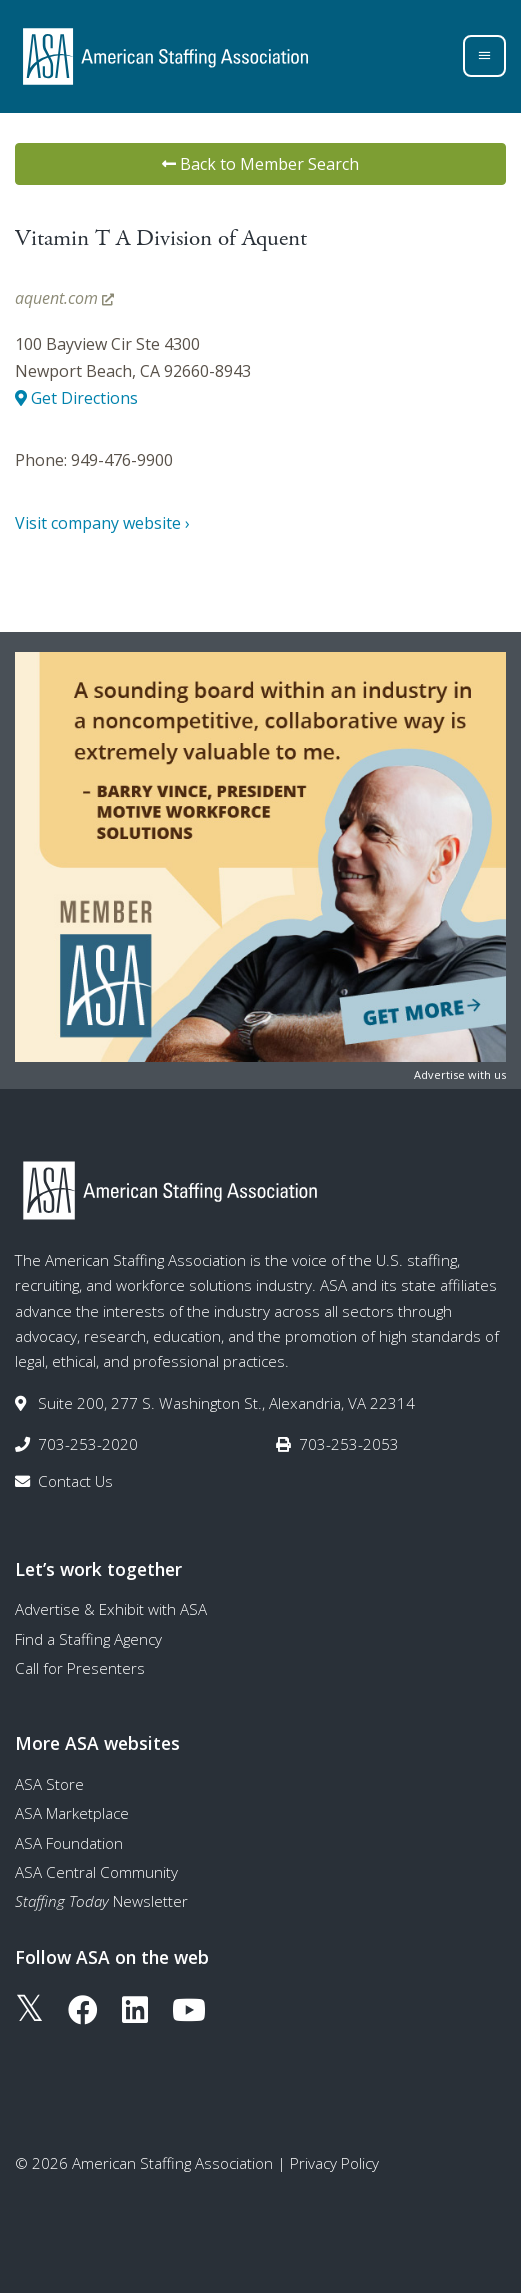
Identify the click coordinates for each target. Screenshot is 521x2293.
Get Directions (76, 398)
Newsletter (101, 1901)
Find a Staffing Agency (88, 1639)
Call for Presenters (80, 1668)
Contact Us (75, 1481)
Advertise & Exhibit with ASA (111, 1609)
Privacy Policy (334, 2163)
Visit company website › (102, 523)
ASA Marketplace (72, 1813)
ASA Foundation (69, 1843)
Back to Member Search (260, 164)
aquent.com (64, 298)
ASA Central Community (96, 1872)
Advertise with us (460, 1074)
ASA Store (49, 1784)
